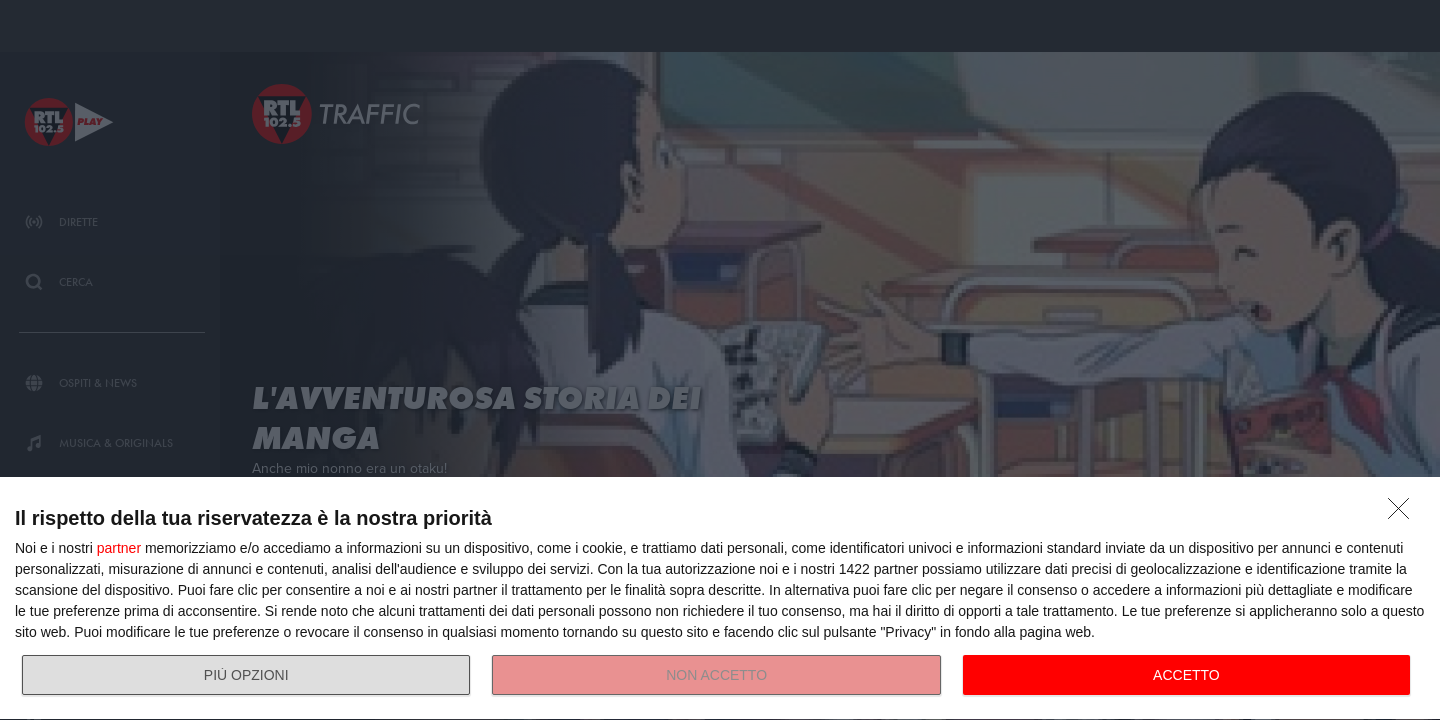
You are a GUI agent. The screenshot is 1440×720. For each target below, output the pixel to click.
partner (119, 548)
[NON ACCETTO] (1404, 514)
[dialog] (720, 599)
